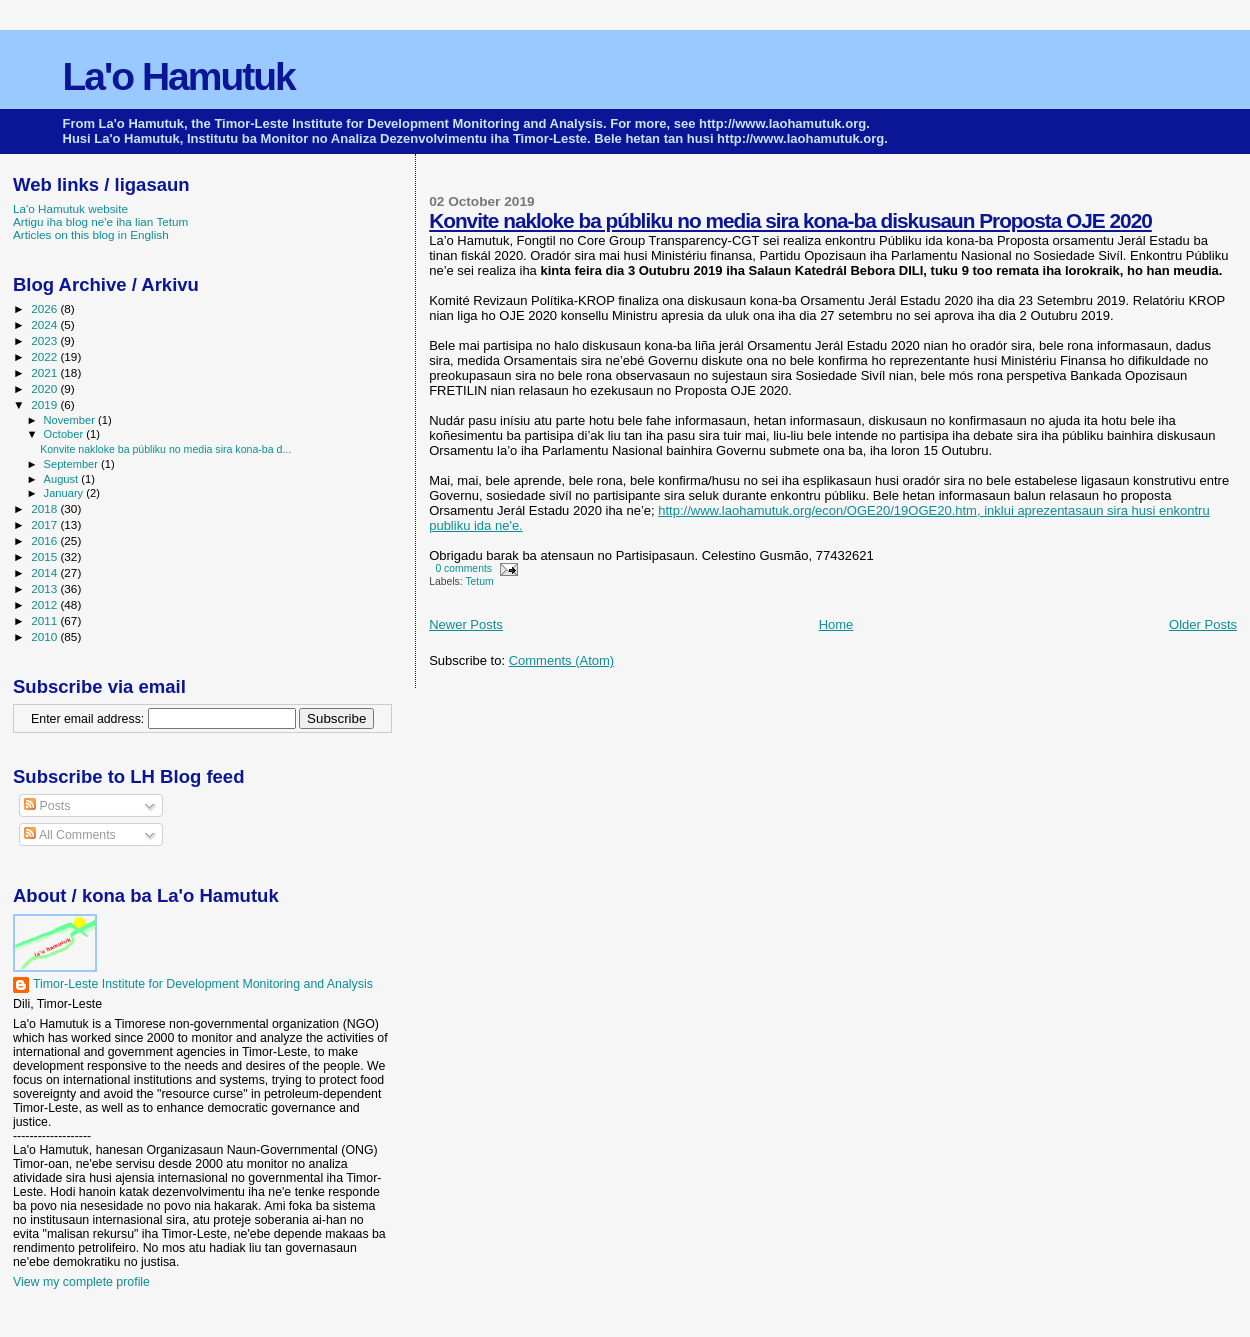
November (71, 420)
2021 (45, 372)
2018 (45, 508)
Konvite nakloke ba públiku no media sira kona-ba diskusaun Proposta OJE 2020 (790, 220)
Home (836, 624)
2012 (45, 604)
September (73, 464)
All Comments (70, 835)
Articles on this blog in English (91, 234)
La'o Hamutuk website (70, 208)
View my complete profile (81, 1282)
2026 (45, 308)
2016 (45, 540)
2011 (45, 620)
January (65, 493)
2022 (45, 356)
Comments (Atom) (561, 660)
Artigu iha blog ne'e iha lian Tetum (100, 221)
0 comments (463, 568)
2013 (45, 588)
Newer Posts (466, 624)
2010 (45, 636)
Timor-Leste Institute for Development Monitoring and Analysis (203, 984)
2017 (45, 524)
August (63, 479)
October (65, 434)
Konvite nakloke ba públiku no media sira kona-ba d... (165, 449)
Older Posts (1203, 624)
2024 (45, 324)
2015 (45, 556)
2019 (45, 404)
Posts (47, 806)
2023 (45, 340)
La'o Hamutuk (179, 76)
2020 (45, 388)
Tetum (479, 581)
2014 (45, 572)
